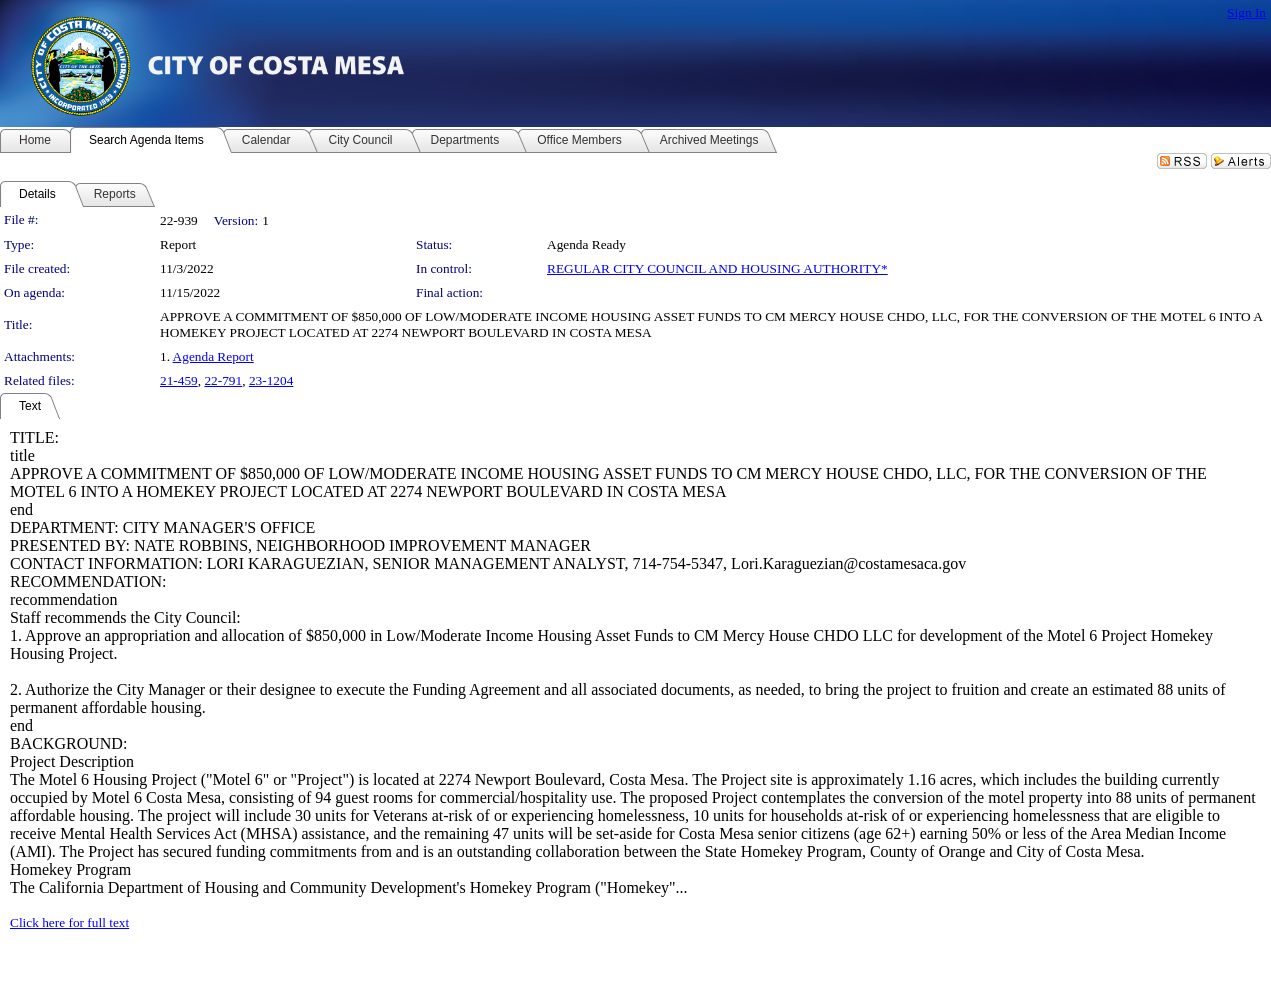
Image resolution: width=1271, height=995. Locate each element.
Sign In (1246, 12)
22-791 (223, 380)
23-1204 (271, 380)
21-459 (179, 380)
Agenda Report (213, 356)
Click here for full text (69, 922)
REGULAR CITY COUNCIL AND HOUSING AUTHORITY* (717, 268)
